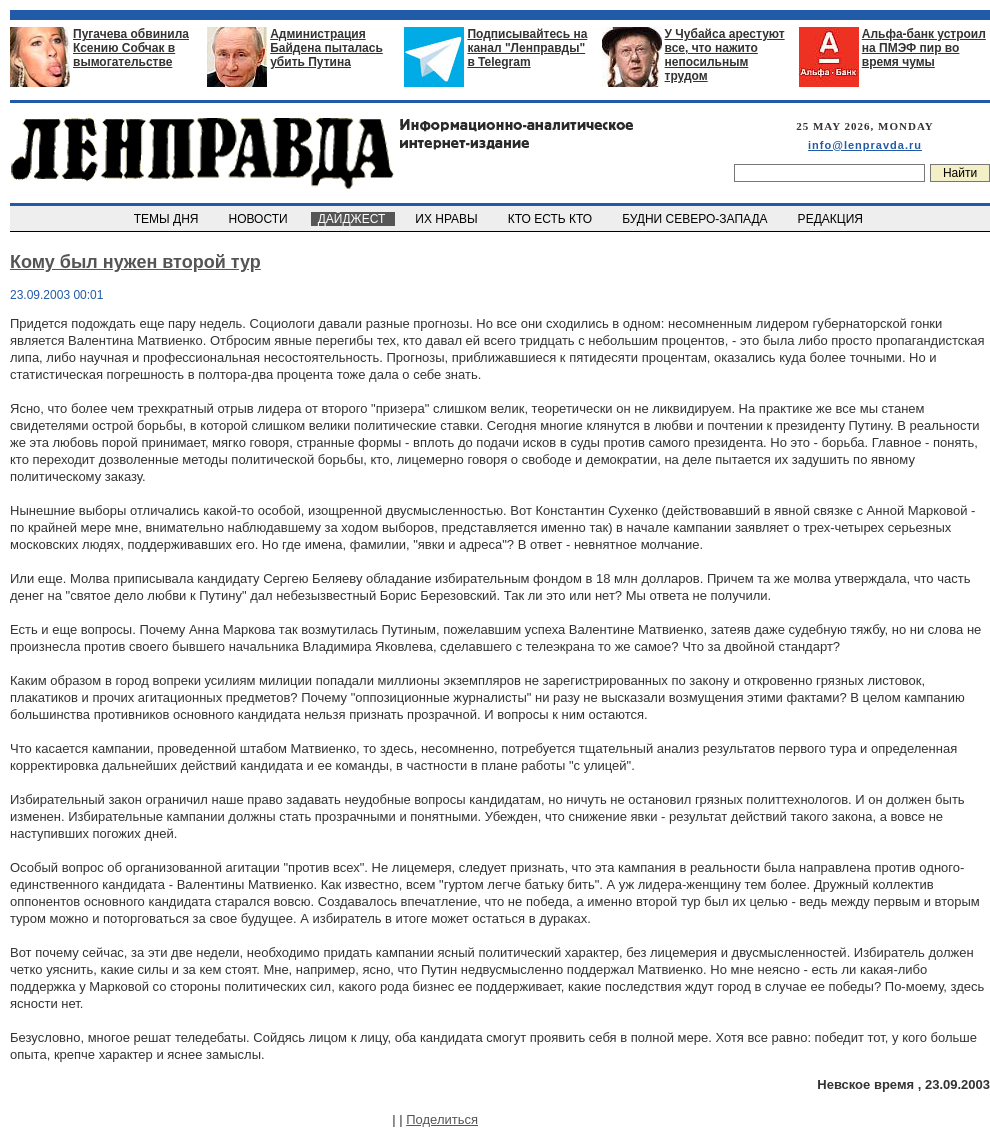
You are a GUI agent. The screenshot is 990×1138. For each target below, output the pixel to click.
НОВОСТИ (260, 219)
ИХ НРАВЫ (448, 219)
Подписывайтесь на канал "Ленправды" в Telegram (527, 48)
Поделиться (442, 1119)
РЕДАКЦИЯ (832, 219)
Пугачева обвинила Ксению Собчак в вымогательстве (131, 48)
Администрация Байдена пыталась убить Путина (326, 48)
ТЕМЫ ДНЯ (167, 219)
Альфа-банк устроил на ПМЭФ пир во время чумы (924, 48)
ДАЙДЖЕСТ (353, 219)
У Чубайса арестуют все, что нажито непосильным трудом (725, 55)
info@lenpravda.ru (865, 145)
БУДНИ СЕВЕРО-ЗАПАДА (696, 219)
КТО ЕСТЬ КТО (551, 219)
